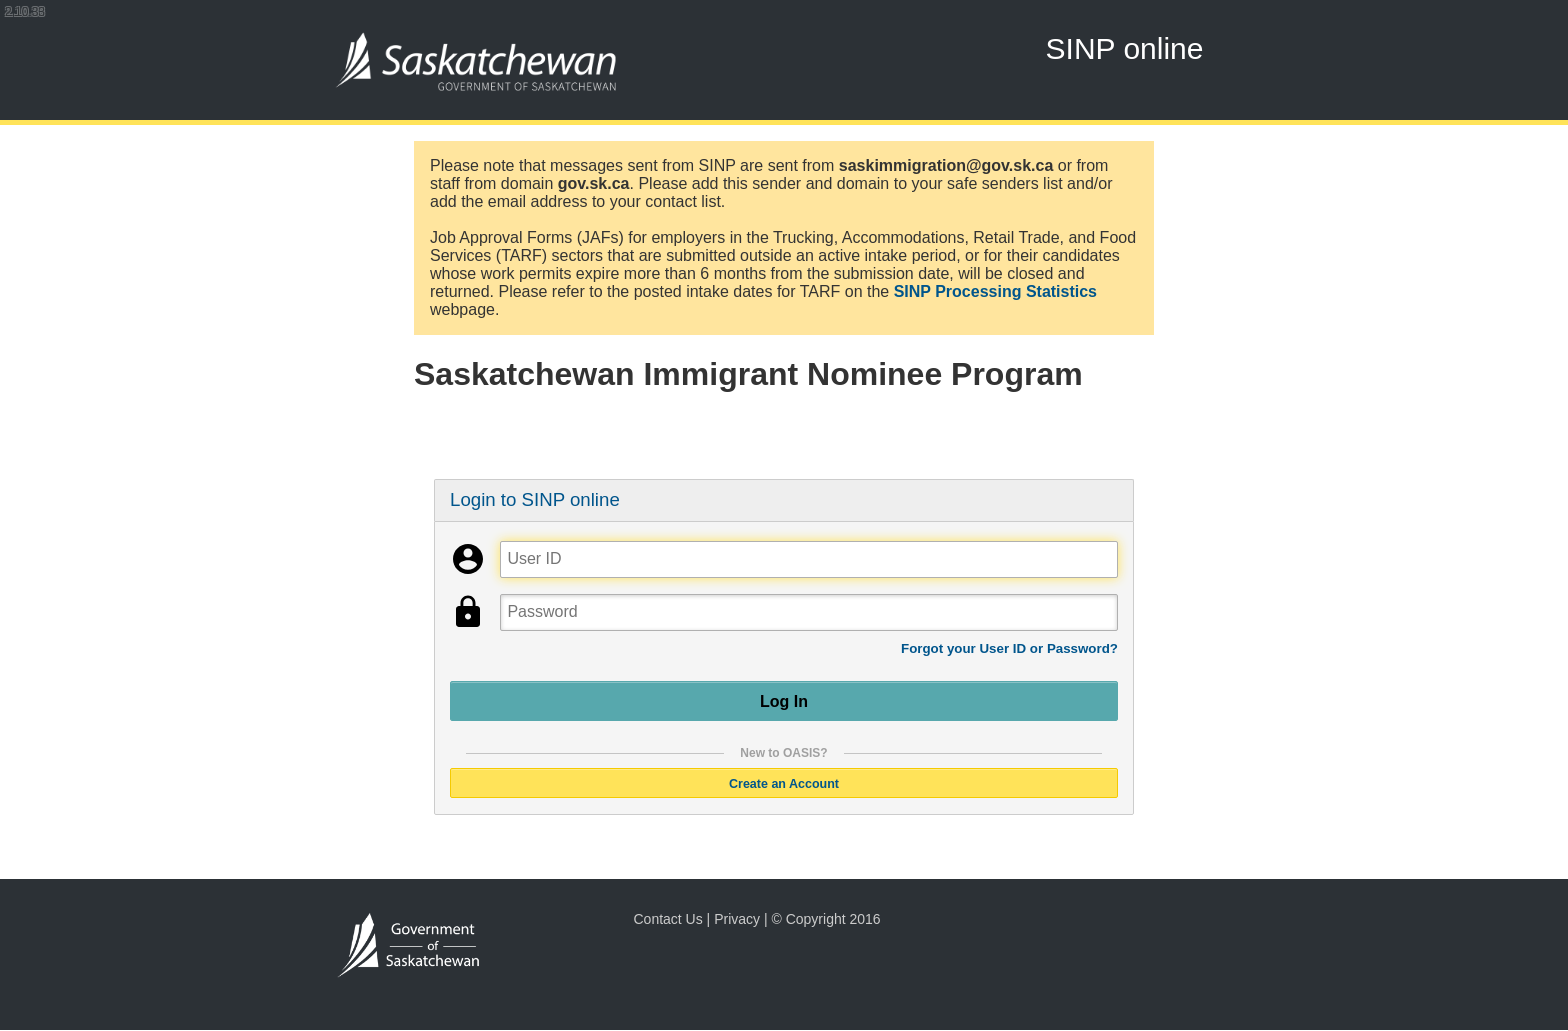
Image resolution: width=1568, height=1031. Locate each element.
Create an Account (784, 783)
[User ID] (808, 559)
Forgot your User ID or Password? (1009, 648)
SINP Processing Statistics (995, 291)
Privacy (737, 919)
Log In (784, 701)
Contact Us (667, 919)
